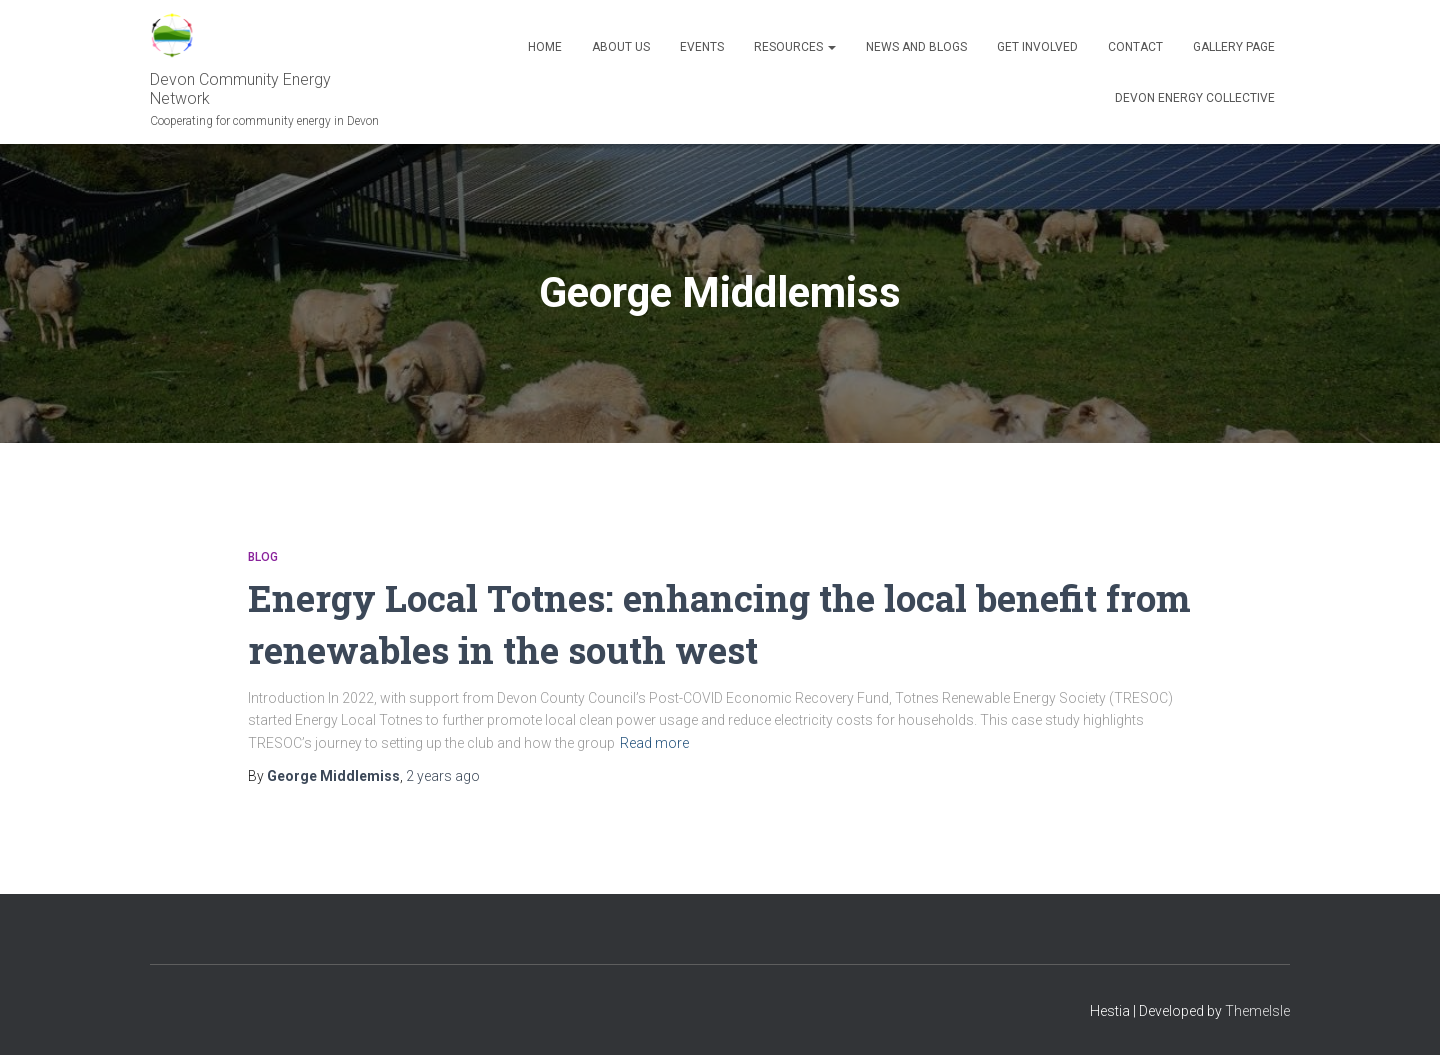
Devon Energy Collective (1195, 98)
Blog (263, 557)
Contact (1135, 47)
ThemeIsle (1257, 1010)
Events (702, 47)
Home (545, 47)
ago (443, 775)
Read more (654, 742)
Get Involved (1037, 47)
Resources (795, 47)
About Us (621, 47)
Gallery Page (1234, 47)
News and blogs (916, 47)
